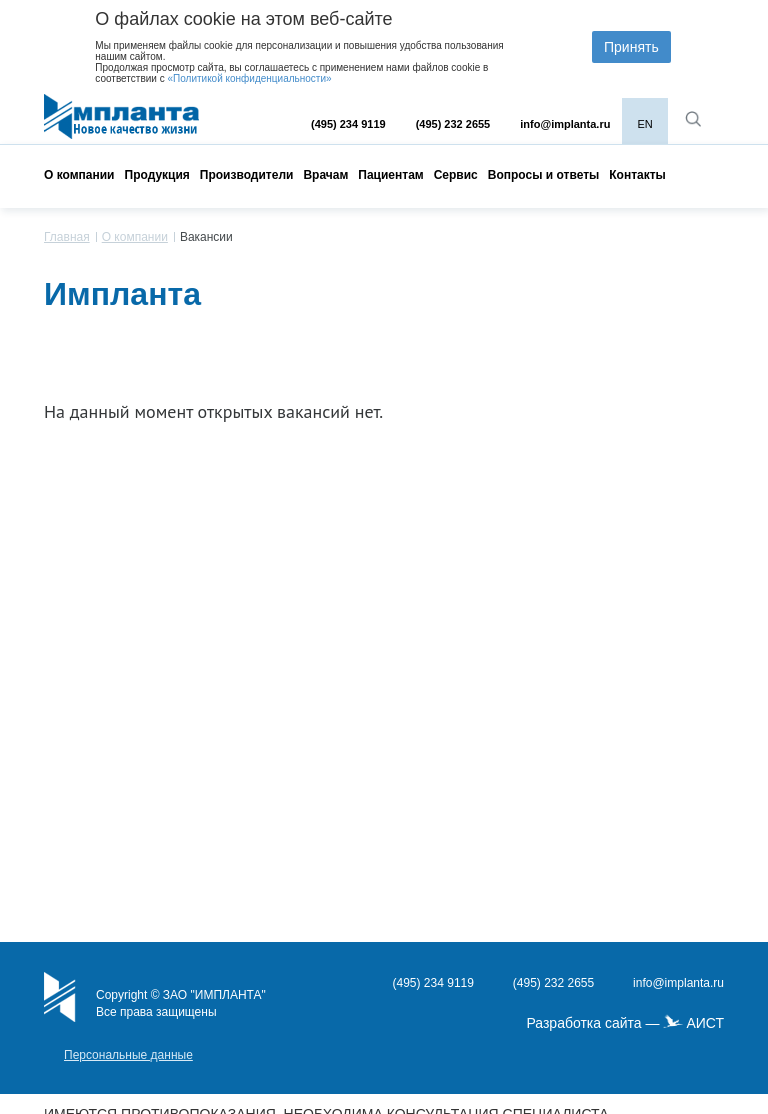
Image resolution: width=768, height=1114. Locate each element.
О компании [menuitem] (135, 237)
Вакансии (206, 237)
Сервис (456, 175)
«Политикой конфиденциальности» (249, 78)
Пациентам (390, 175)
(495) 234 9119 (348, 124)
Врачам (325, 175)
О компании (79, 175)
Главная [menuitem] (67, 237)
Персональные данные (128, 1055)
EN (644, 124)
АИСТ (705, 1023)
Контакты (637, 175)
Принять (631, 47)
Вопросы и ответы (543, 175)
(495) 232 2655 (453, 124)
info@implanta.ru (565, 124)
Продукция (157, 175)
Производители (247, 175)
